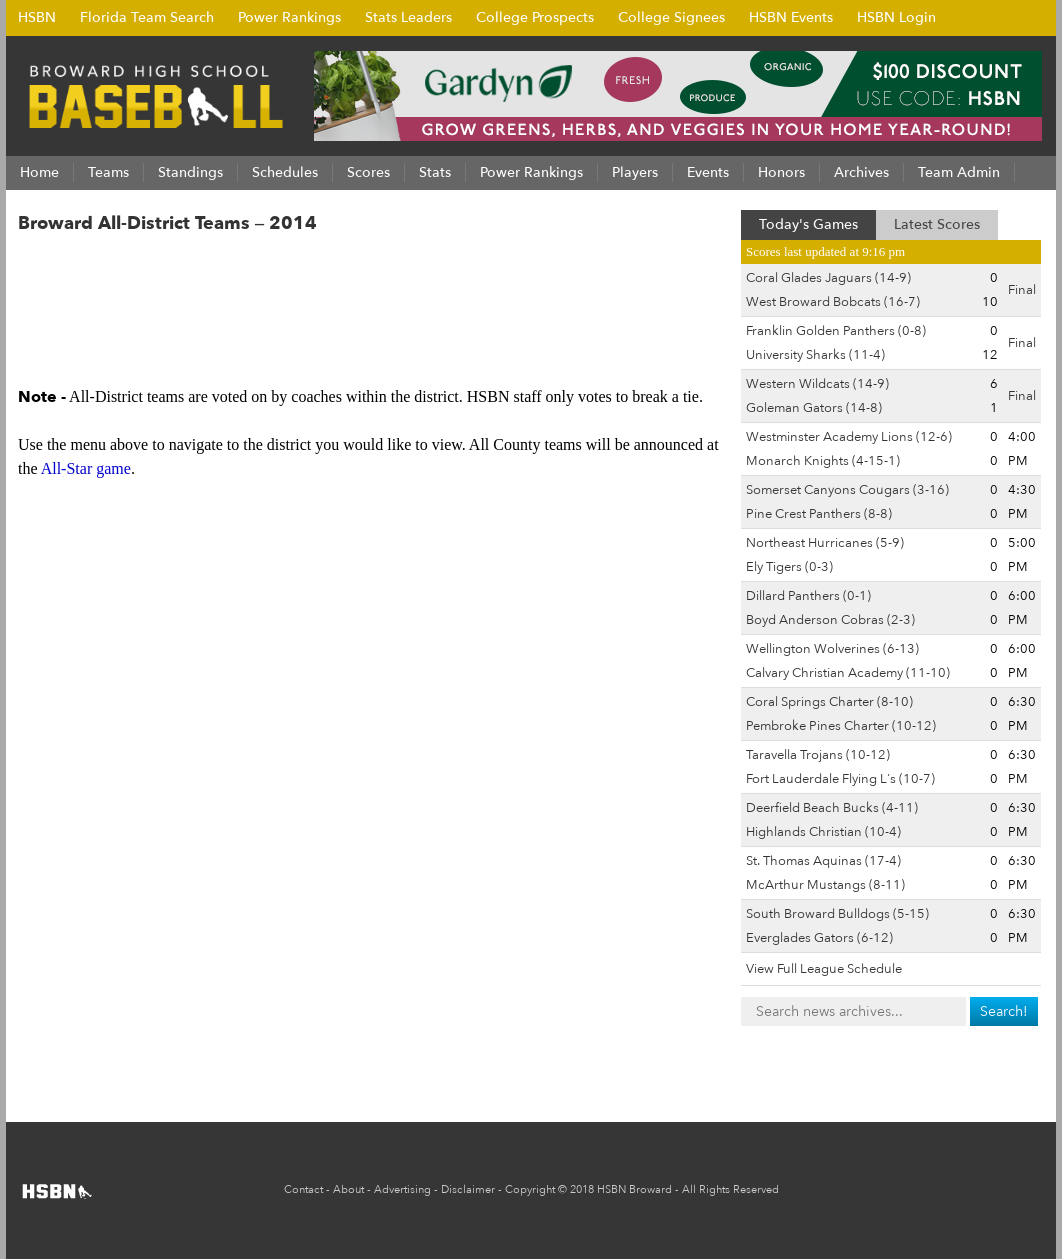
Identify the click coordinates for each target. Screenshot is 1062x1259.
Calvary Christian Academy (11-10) (848, 673)
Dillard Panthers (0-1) (808, 596)
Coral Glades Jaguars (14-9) (828, 278)
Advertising (402, 1189)
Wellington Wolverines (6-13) (832, 649)
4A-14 (374, 266)
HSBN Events (791, 17)
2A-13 (176, 266)
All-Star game (86, 468)
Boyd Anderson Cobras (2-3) (830, 620)
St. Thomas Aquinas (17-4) (823, 861)
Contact (303, 1189)
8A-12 (116, 314)
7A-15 (638, 266)
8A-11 (50, 314)
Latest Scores (937, 224)
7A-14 (572, 266)
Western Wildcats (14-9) (817, 384)
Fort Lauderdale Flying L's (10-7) (840, 779)
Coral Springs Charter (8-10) (829, 702)
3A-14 (242, 266)
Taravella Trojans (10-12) (818, 755)
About (348, 1189)
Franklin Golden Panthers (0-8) (836, 331)
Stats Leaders (408, 17)
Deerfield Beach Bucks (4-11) (832, 808)
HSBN (37, 17)
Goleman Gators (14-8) (814, 408)
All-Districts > (80, 266)
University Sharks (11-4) (815, 355)
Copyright (530, 1189)
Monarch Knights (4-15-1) (823, 461)
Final (1022, 290)
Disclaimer (468, 1189)
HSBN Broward (634, 1189)
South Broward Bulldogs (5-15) (837, 914)
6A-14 (506, 266)
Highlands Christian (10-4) (823, 832)
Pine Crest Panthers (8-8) (819, 514)
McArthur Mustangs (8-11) (825, 885)
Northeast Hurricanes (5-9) (825, 543)
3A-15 (308, 266)
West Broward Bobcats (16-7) (833, 302)
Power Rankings (289, 17)
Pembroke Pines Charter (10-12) (841, 726)
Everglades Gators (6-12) (819, 938)
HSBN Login (896, 17)
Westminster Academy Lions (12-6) (849, 437)
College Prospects (535, 17)
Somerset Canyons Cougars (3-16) (847, 490)
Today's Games (808, 224)
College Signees (671, 17)
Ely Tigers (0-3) (789, 567)
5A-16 (440, 266)
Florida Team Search (147, 17)
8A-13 (182, 314)
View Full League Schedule (824, 969)
